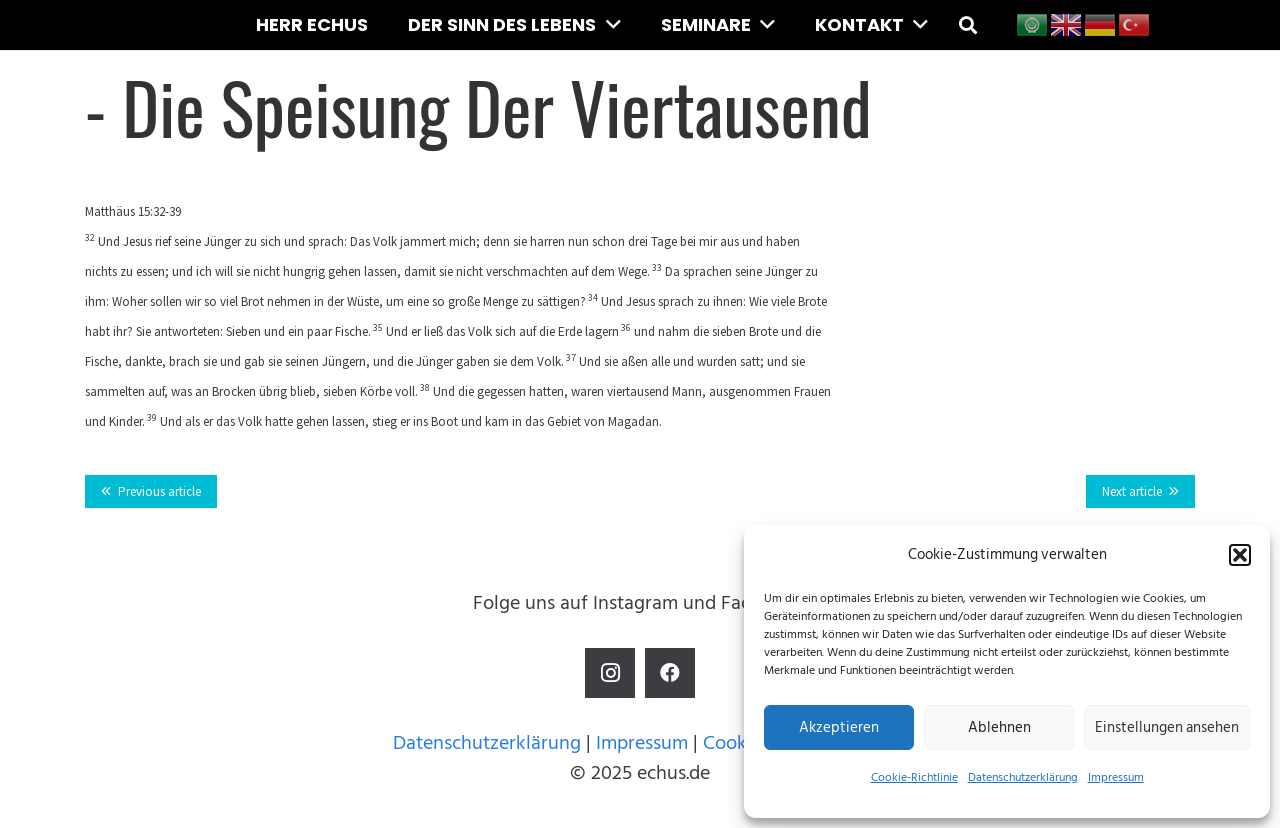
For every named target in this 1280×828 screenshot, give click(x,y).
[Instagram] (610, 673)
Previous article (159, 491)
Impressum (1116, 777)
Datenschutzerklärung (1023, 777)
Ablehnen (999, 727)
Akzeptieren (839, 727)
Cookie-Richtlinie (914, 777)
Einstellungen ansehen (1167, 727)
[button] (1240, 555)
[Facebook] (670, 673)
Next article (1132, 491)
